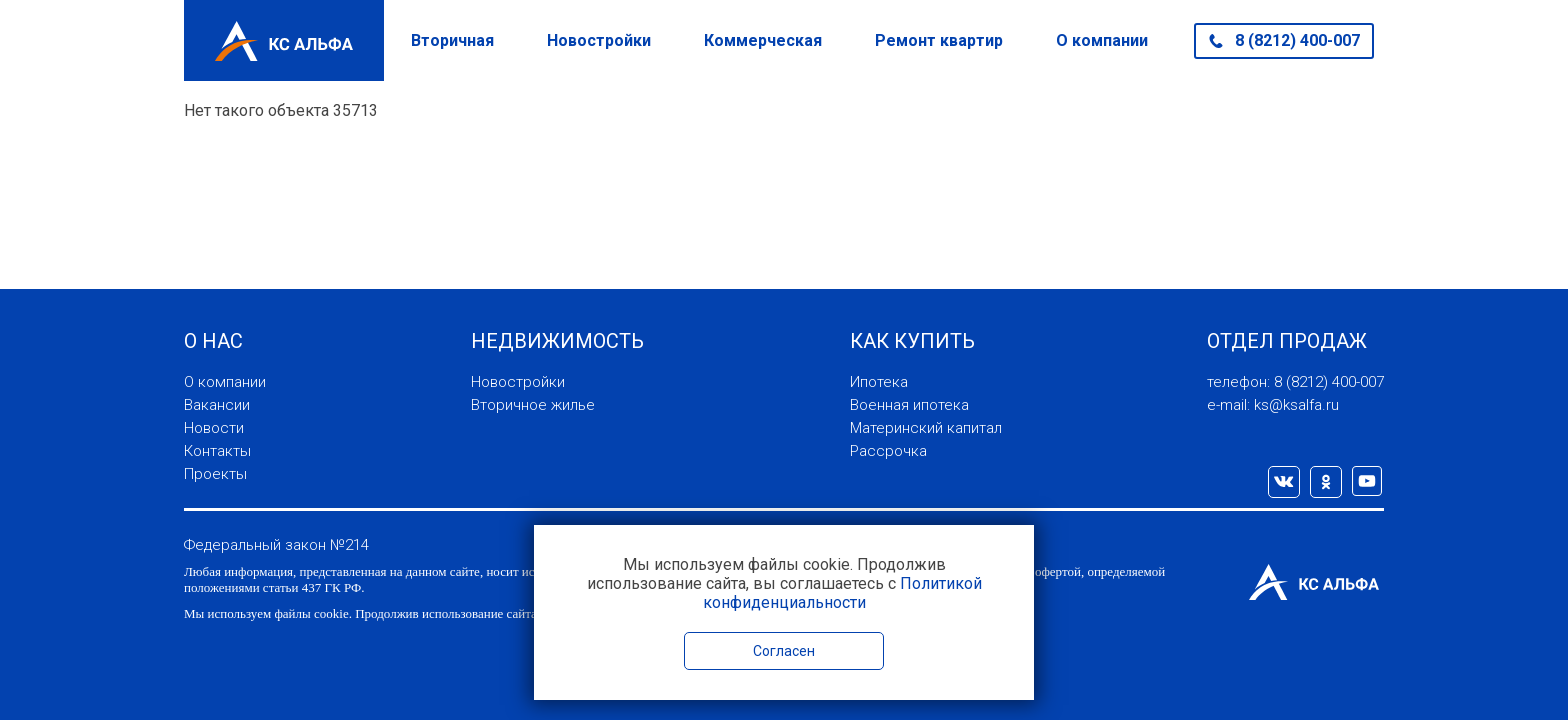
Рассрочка (888, 451)
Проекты (215, 474)
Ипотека (879, 382)
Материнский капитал (926, 428)
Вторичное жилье (533, 405)
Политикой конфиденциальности (842, 593)
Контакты (217, 451)
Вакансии (217, 405)
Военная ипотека (909, 405)
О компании (1102, 40)
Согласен (784, 651)
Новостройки (599, 40)
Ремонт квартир (939, 40)
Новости (214, 428)
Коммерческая (763, 40)
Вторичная (452, 40)
